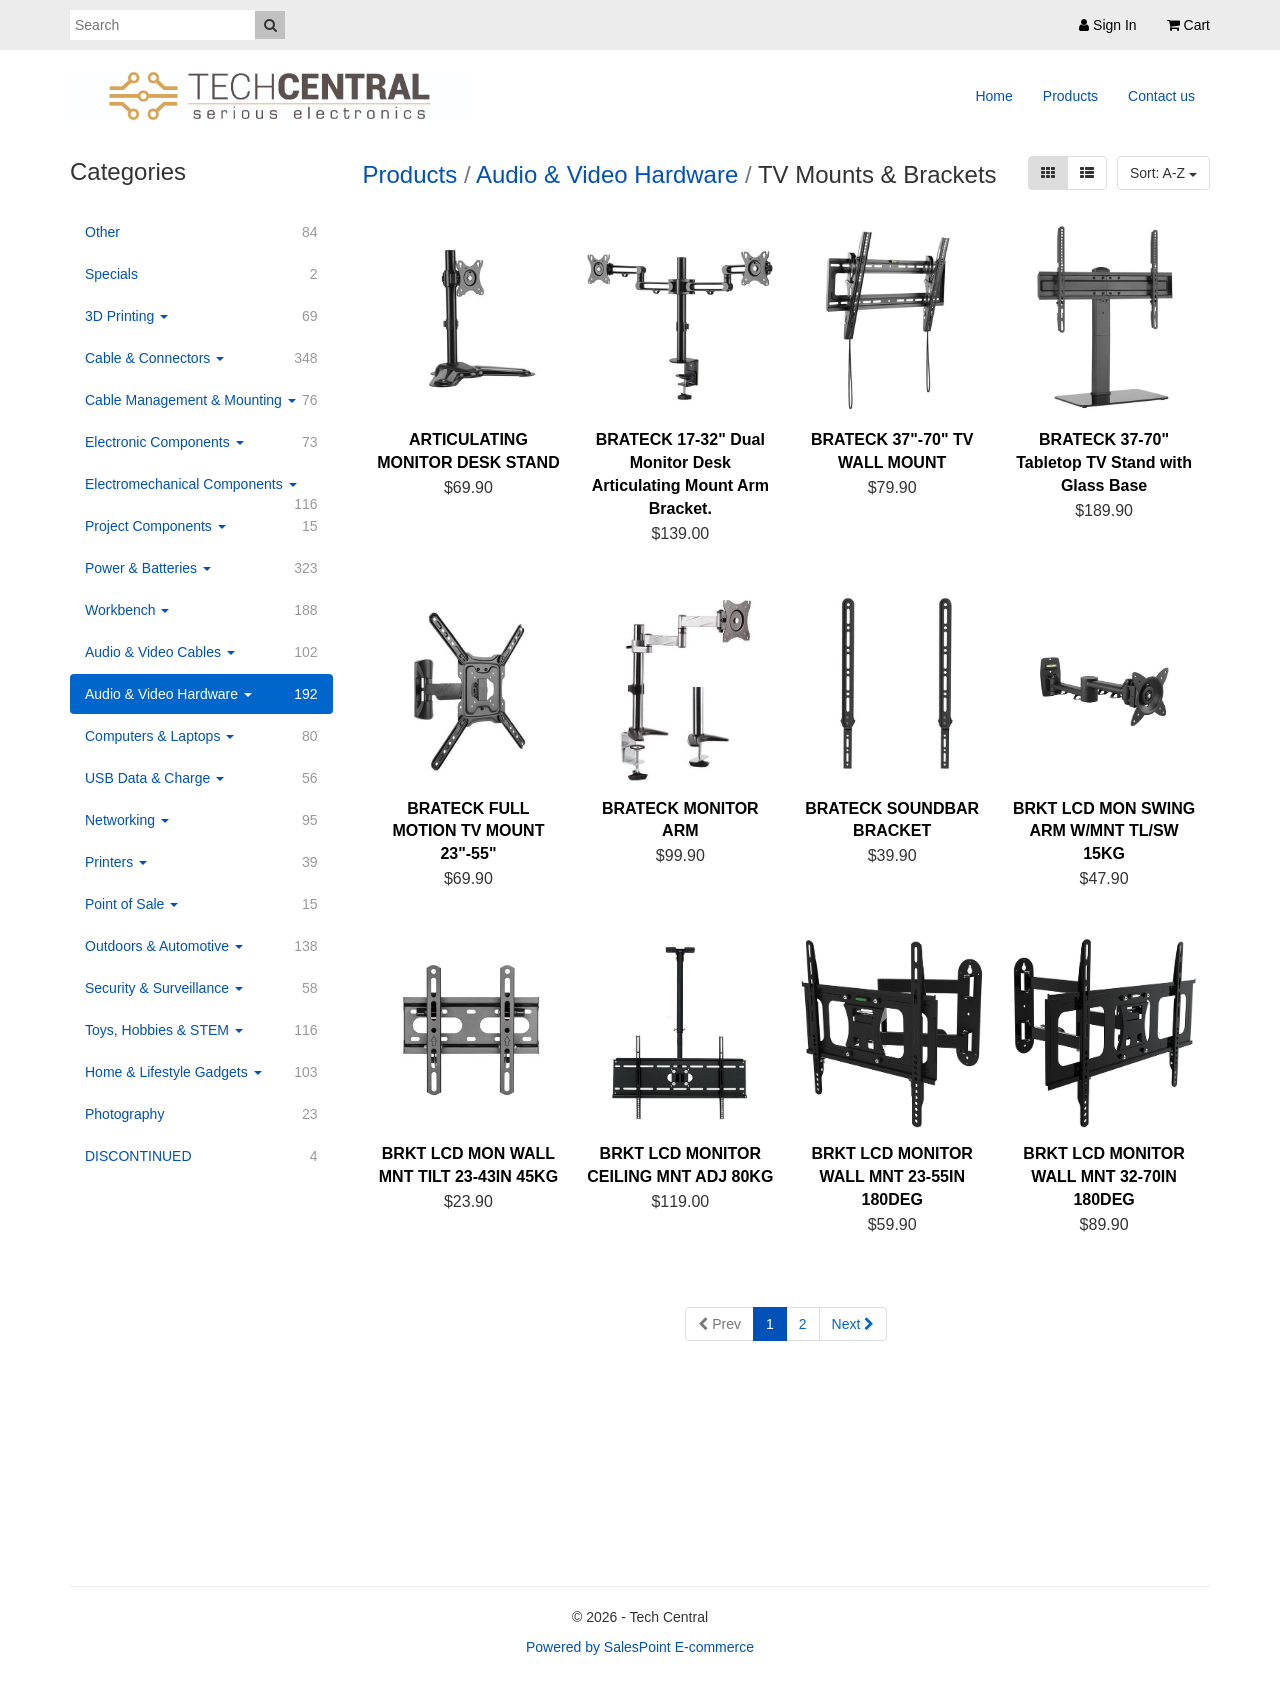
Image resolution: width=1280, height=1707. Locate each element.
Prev (719, 1324)
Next (853, 1324)
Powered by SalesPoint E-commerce (640, 1647)
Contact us (1161, 96)
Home (993, 96)
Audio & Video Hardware (607, 174)
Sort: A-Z (1163, 173)
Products (1070, 96)
